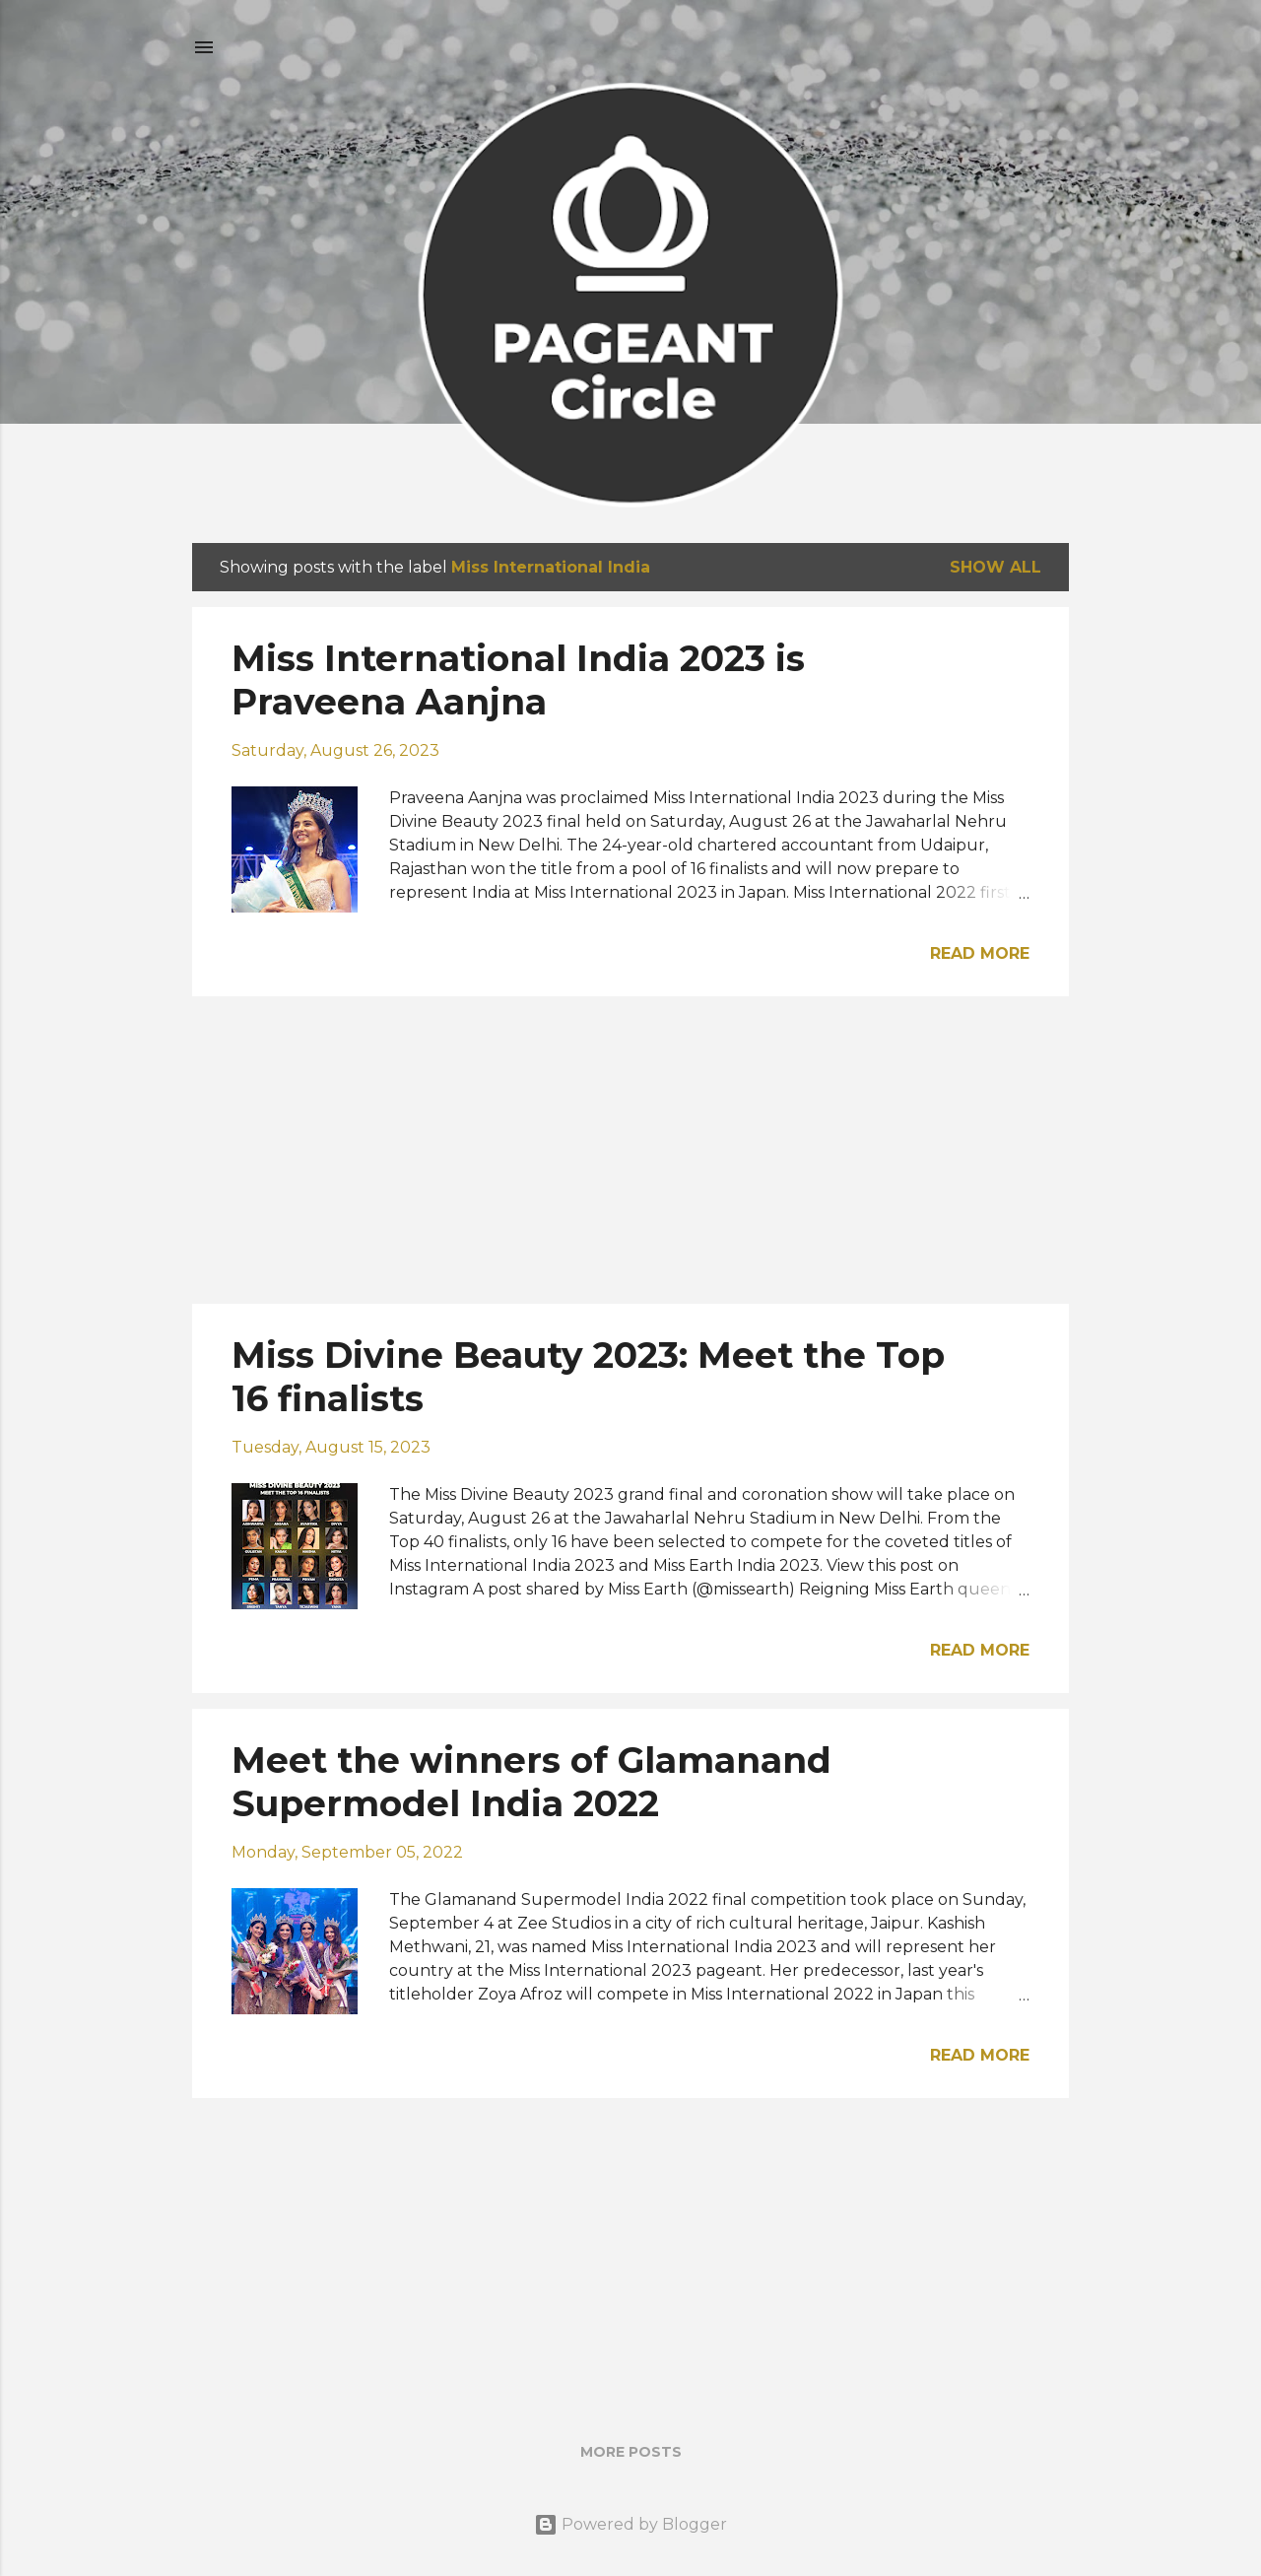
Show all (995, 567)
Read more (979, 953)
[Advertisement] (630, 1150)
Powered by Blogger (630, 2524)
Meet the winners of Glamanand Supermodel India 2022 (531, 1781)
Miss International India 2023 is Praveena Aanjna (518, 680)
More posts (631, 2452)
